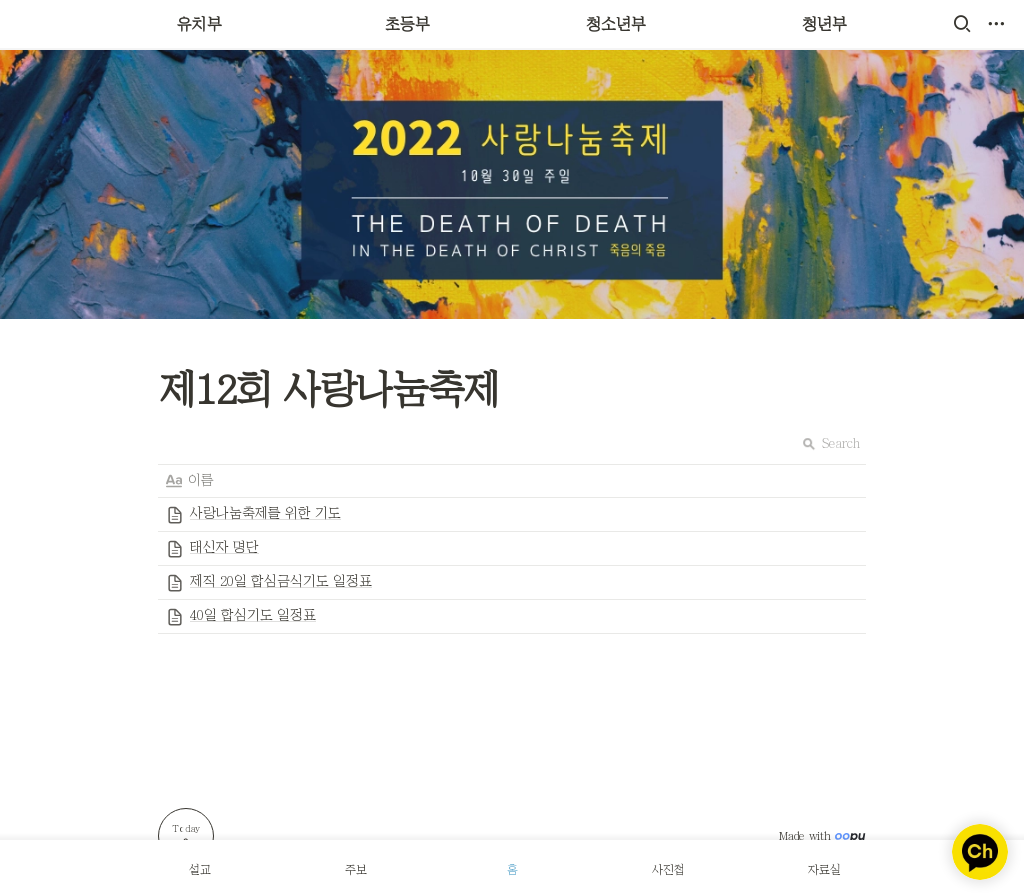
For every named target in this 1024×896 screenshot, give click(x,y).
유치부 (199, 24)
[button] (962, 24)
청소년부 (616, 24)
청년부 (824, 24)
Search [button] (831, 443)
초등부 (407, 24)
